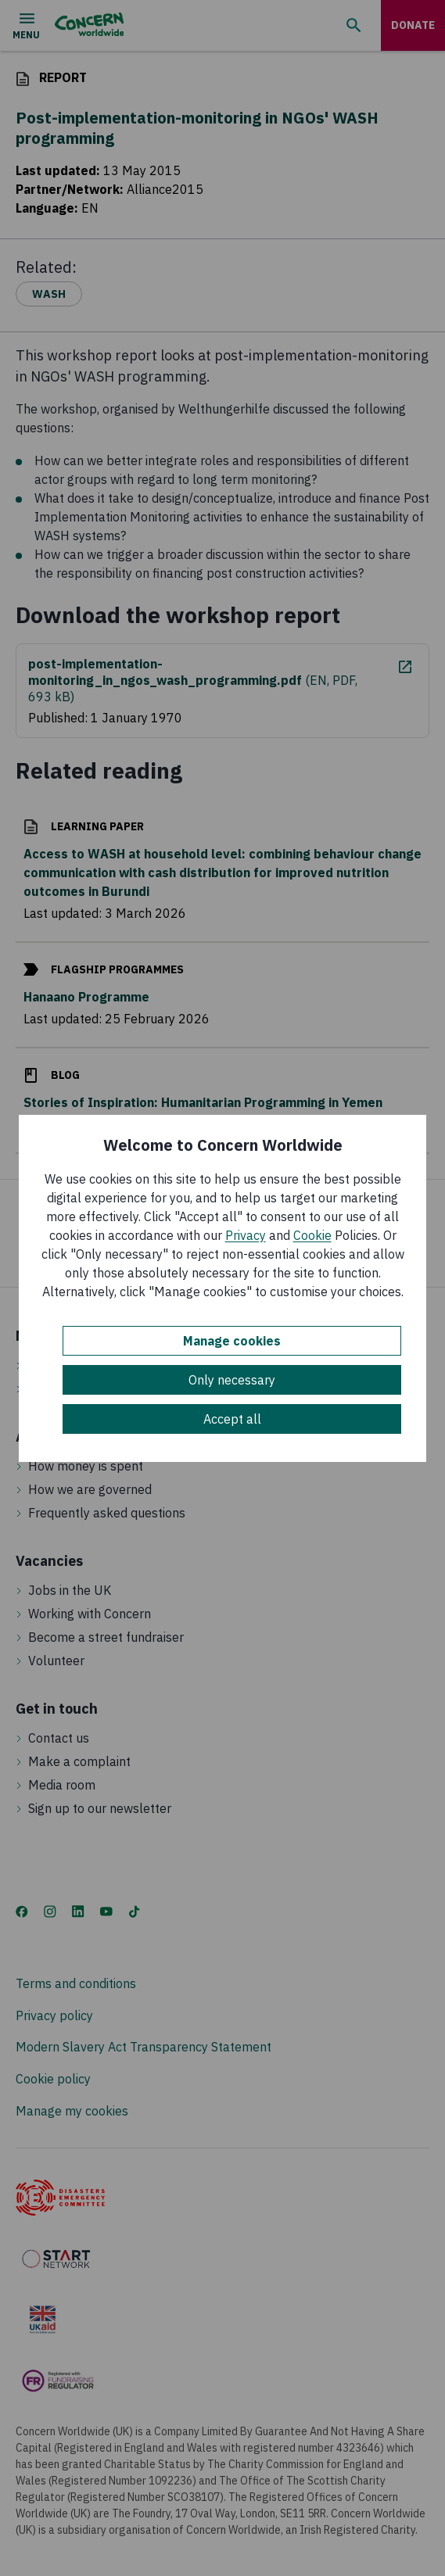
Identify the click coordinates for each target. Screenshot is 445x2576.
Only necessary (231, 1380)
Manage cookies (232, 1341)
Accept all (232, 1419)
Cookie (312, 1235)
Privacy (245, 1235)
